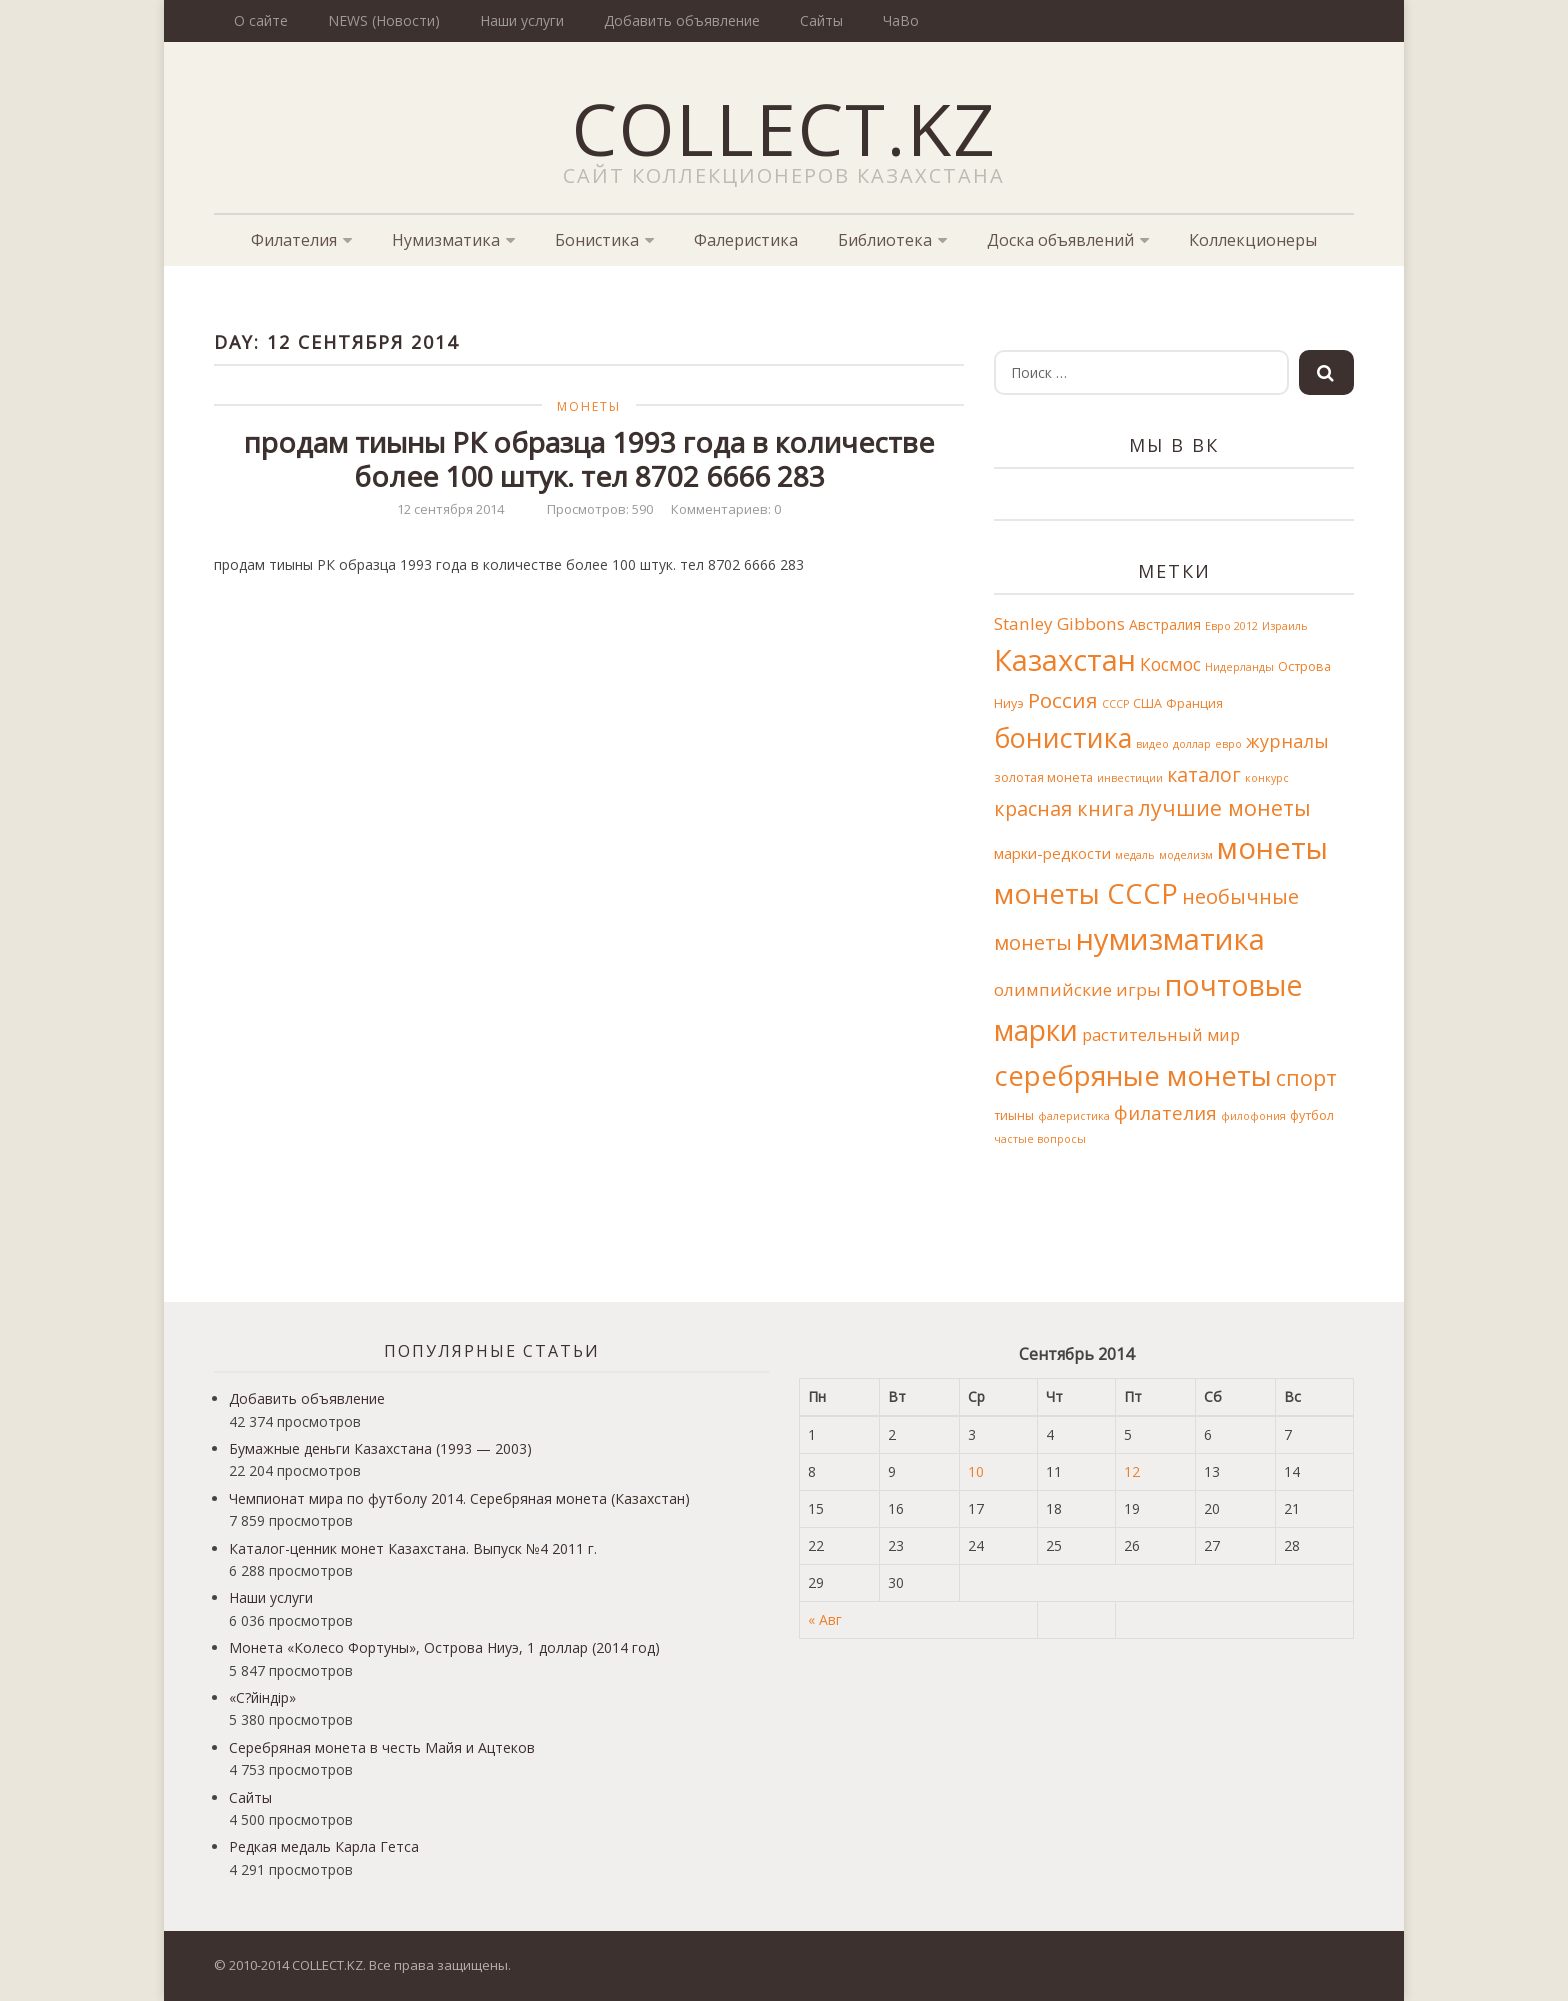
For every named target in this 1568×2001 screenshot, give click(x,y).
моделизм (1186, 855)
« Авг (825, 1619)
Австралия (1165, 624)
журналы (1287, 741)
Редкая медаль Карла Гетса (324, 1846)
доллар (1192, 744)
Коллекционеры (1253, 240)
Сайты (821, 20)
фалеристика (1074, 1116)
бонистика (1063, 737)
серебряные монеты (1133, 1075)
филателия (1165, 1112)
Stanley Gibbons (1059, 623)
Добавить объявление (682, 20)
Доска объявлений (1060, 240)
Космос (1170, 664)
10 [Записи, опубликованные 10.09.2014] (976, 1471)
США (1147, 703)
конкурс (1267, 778)
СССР (1115, 704)
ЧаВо (901, 20)
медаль (1135, 855)
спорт (1306, 1077)
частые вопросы (1040, 1139)
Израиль (1285, 626)
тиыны (1014, 1115)
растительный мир (1161, 1034)
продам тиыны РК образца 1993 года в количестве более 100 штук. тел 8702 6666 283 (589, 459)
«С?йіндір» (262, 1697)
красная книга (1064, 808)
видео (1152, 744)
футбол (1312, 1115)
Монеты (589, 406)
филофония (1253, 1116)
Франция (1194, 703)
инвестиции (1130, 778)
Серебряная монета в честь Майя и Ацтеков (382, 1747)
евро (1228, 744)
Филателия (294, 240)
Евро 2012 (1231, 626)
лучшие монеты (1224, 807)
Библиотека (885, 240)
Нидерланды (1239, 667)
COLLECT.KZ (784, 128)
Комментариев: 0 (726, 509)
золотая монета (1043, 777)
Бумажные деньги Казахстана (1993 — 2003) (380, 1448)
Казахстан (1065, 660)
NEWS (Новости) (384, 20)
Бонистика (597, 240)
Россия (1063, 700)
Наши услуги (522, 20)
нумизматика (1170, 939)
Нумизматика (446, 240)
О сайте (261, 20)
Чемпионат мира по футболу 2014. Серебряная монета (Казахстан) (459, 1498)
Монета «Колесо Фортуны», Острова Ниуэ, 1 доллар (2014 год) (444, 1647)
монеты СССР (1086, 893)
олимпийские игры (1077, 989)
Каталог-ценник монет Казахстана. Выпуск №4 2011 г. (413, 1548)
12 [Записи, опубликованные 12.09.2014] (1132, 1471)
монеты (1272, 848)
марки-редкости (1052, 853)
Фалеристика (746, 240)
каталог (1204, 774)
